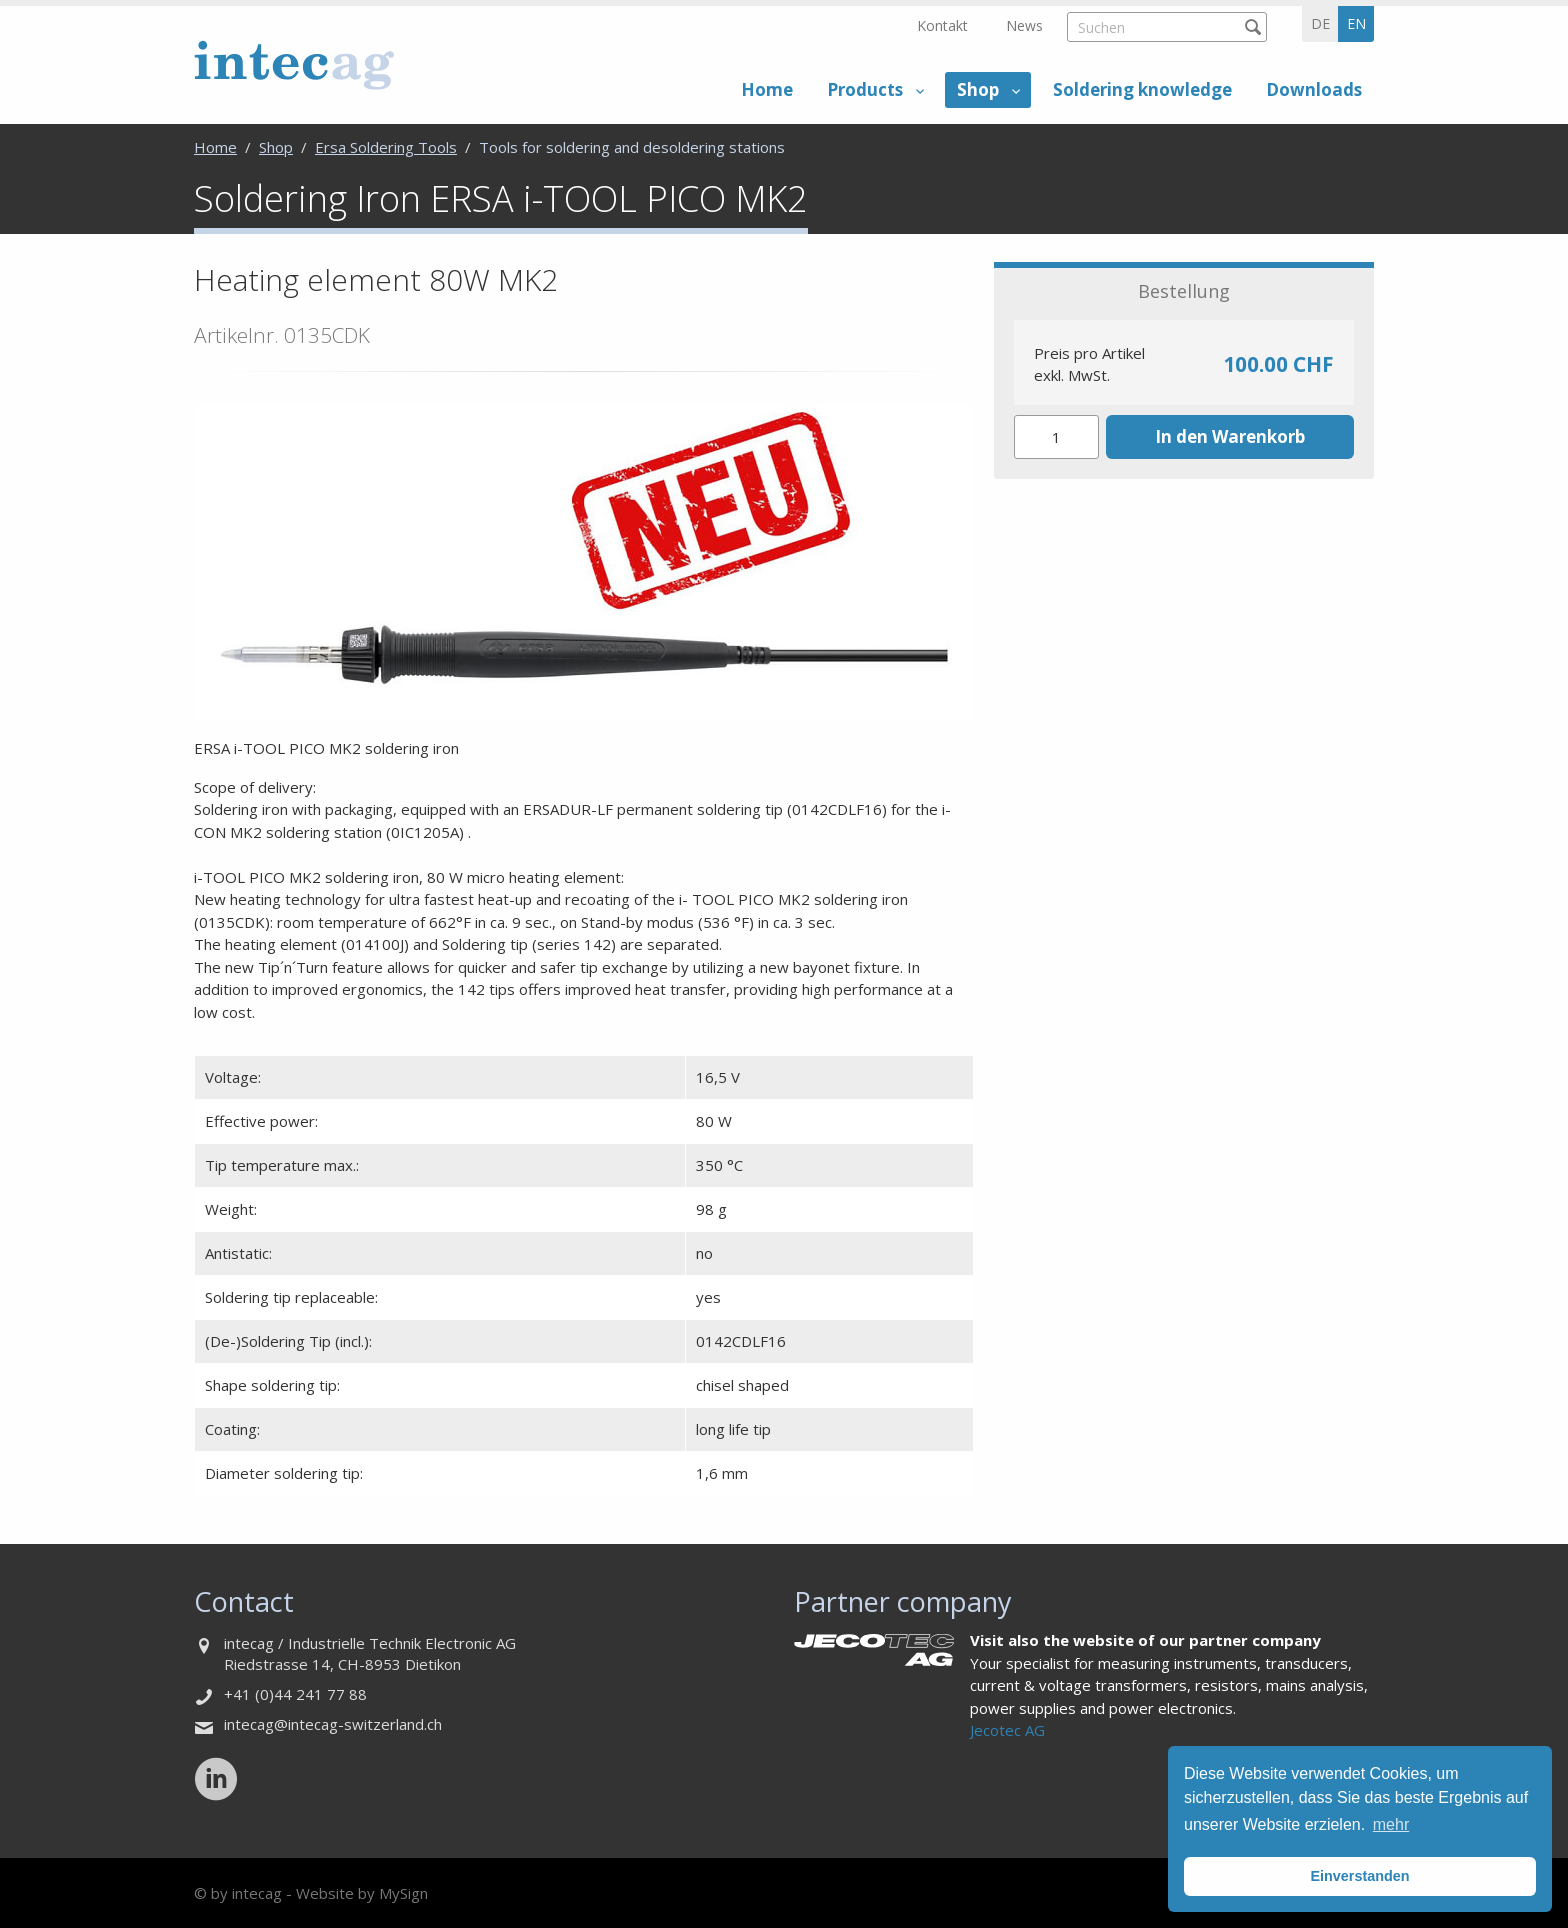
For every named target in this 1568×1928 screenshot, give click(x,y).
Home (767, 89)
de (1320, 23)
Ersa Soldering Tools (386, 147)
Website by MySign (362, 1893)
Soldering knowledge (1142, 89)
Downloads (1314, 89)
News (1024, 25)
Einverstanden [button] (1359, 1876)
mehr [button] (1391, 1824)
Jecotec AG (1007, 1730)
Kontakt (942, 25)
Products (865, 89)
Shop (978, 89)
